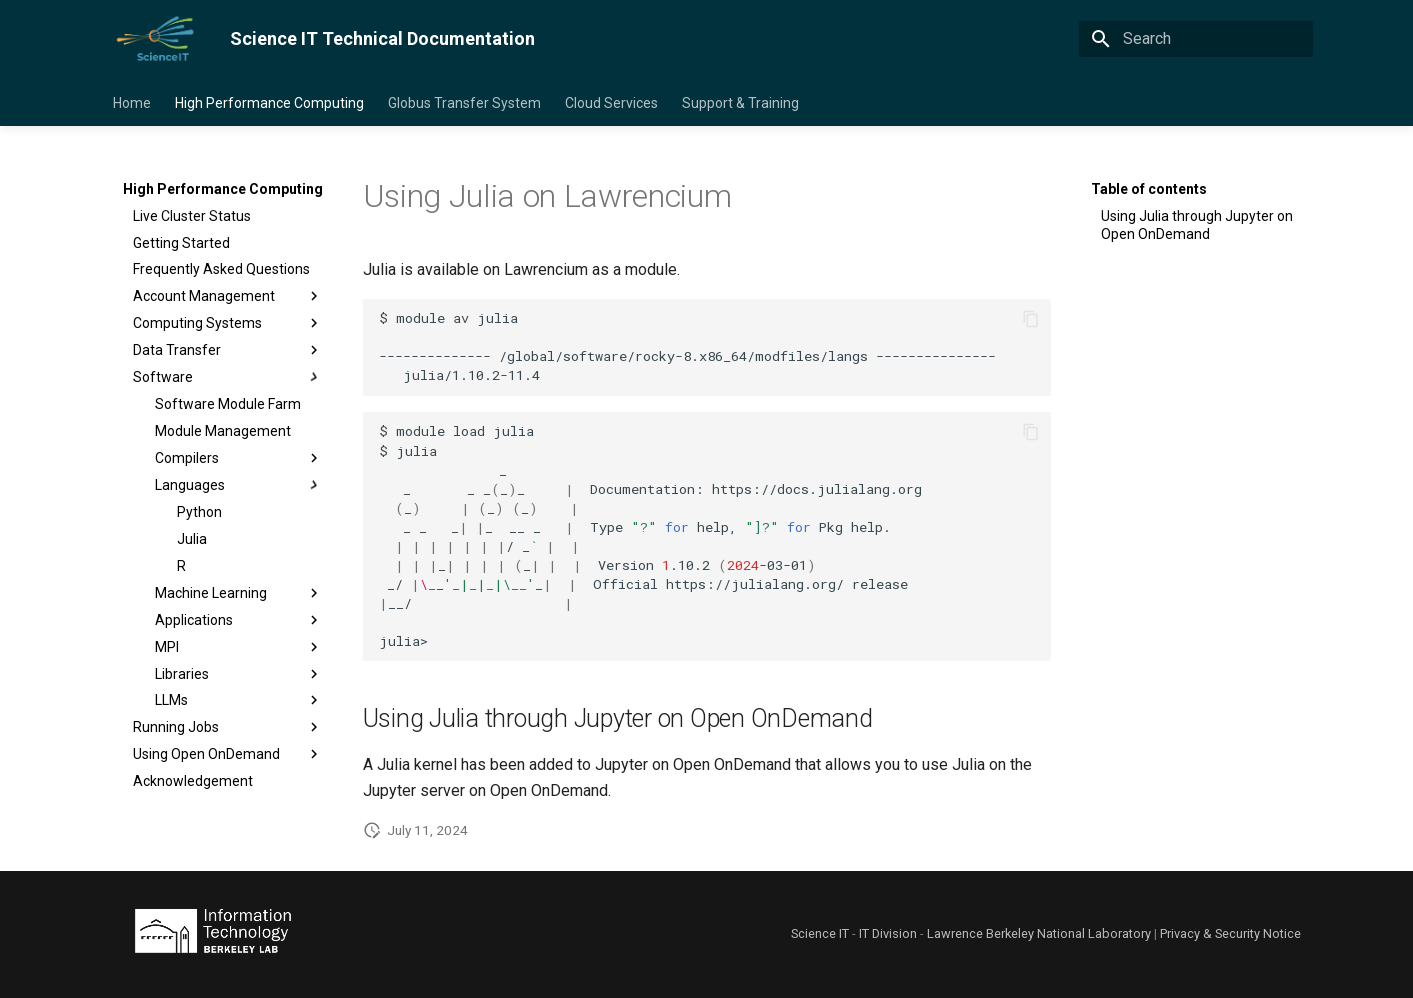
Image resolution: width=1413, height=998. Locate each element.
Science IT (820, 933)
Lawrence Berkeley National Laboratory (1039, 933)
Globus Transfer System (464, 103)
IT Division (888, 933)
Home (132, 103)
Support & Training (740, 103)
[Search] (1196, 39)
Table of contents (1149, 189)
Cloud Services (611, 103)
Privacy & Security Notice (1230, 933)
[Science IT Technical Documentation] (155, 39)
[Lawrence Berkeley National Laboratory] (213, 934)
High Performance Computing (269, 103)
